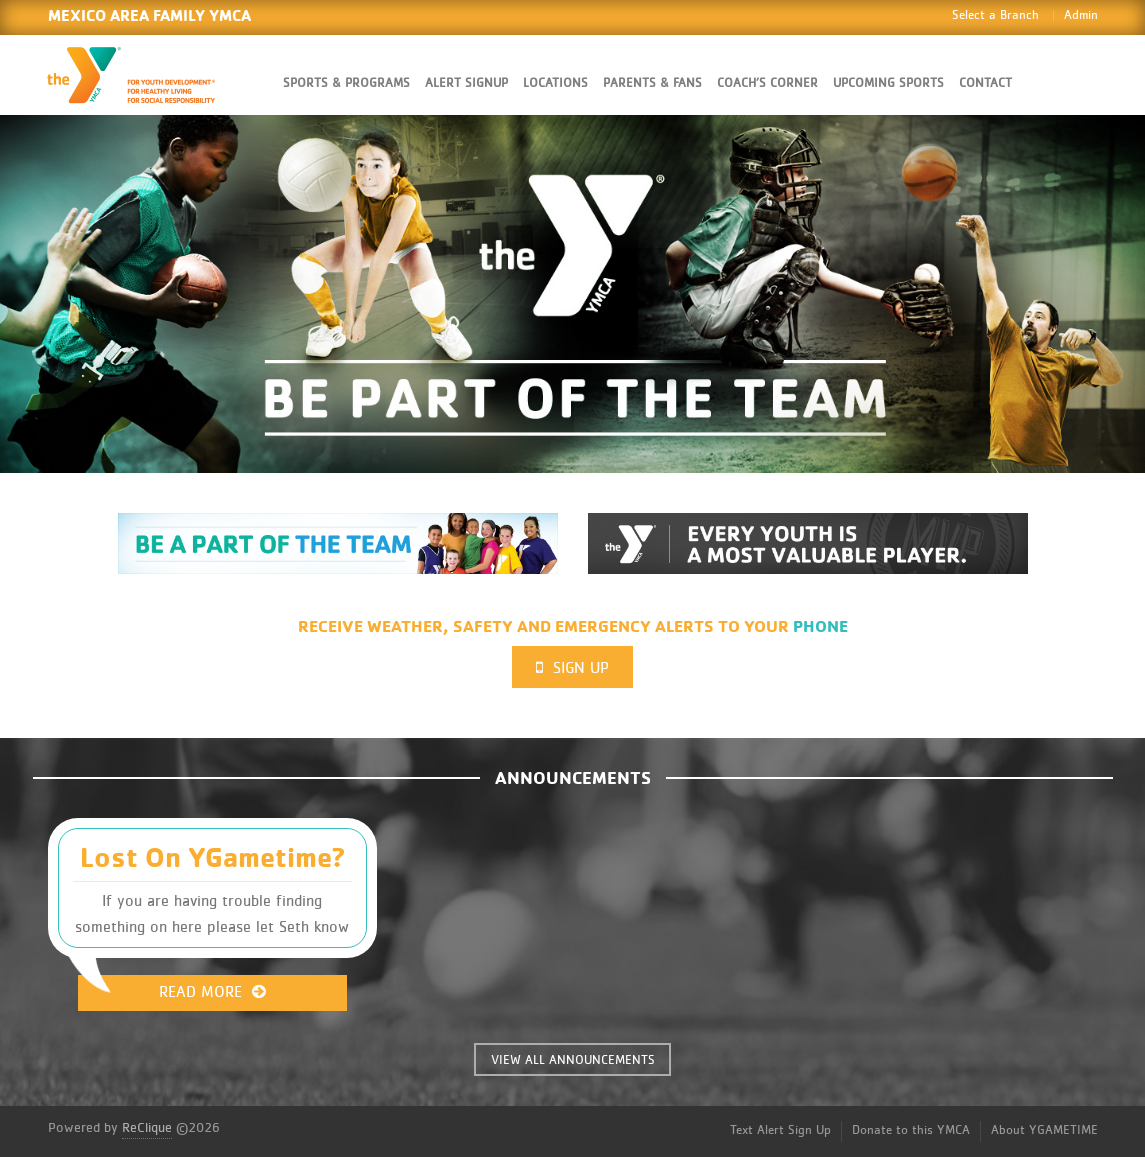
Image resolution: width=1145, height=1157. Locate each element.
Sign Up (572, 667)
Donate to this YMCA (911, 1130)
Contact (985, 83)
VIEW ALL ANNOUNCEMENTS (573, 1060)
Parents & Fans (652, 83)
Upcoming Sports (888, 83)
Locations (555, 83)
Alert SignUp (466, 83)
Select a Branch (995, 15)
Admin (1081, 15)
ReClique (147, 1128)
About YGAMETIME (1044, 1130)
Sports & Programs (346, 83)
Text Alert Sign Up (780, 1130)
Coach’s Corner (767, 83)
